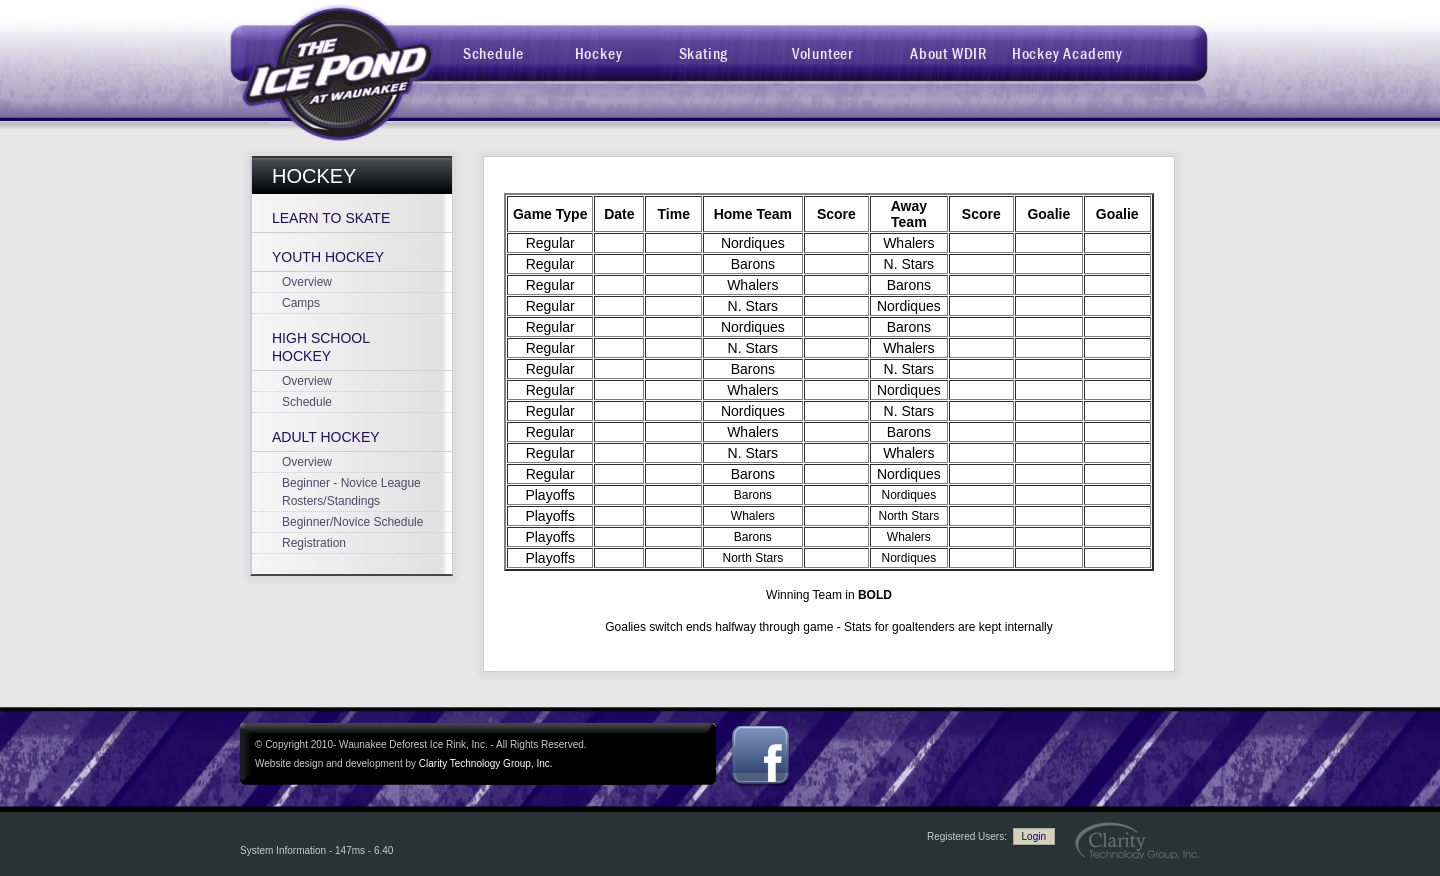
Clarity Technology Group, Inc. (486, 763)
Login (1034, 836)
